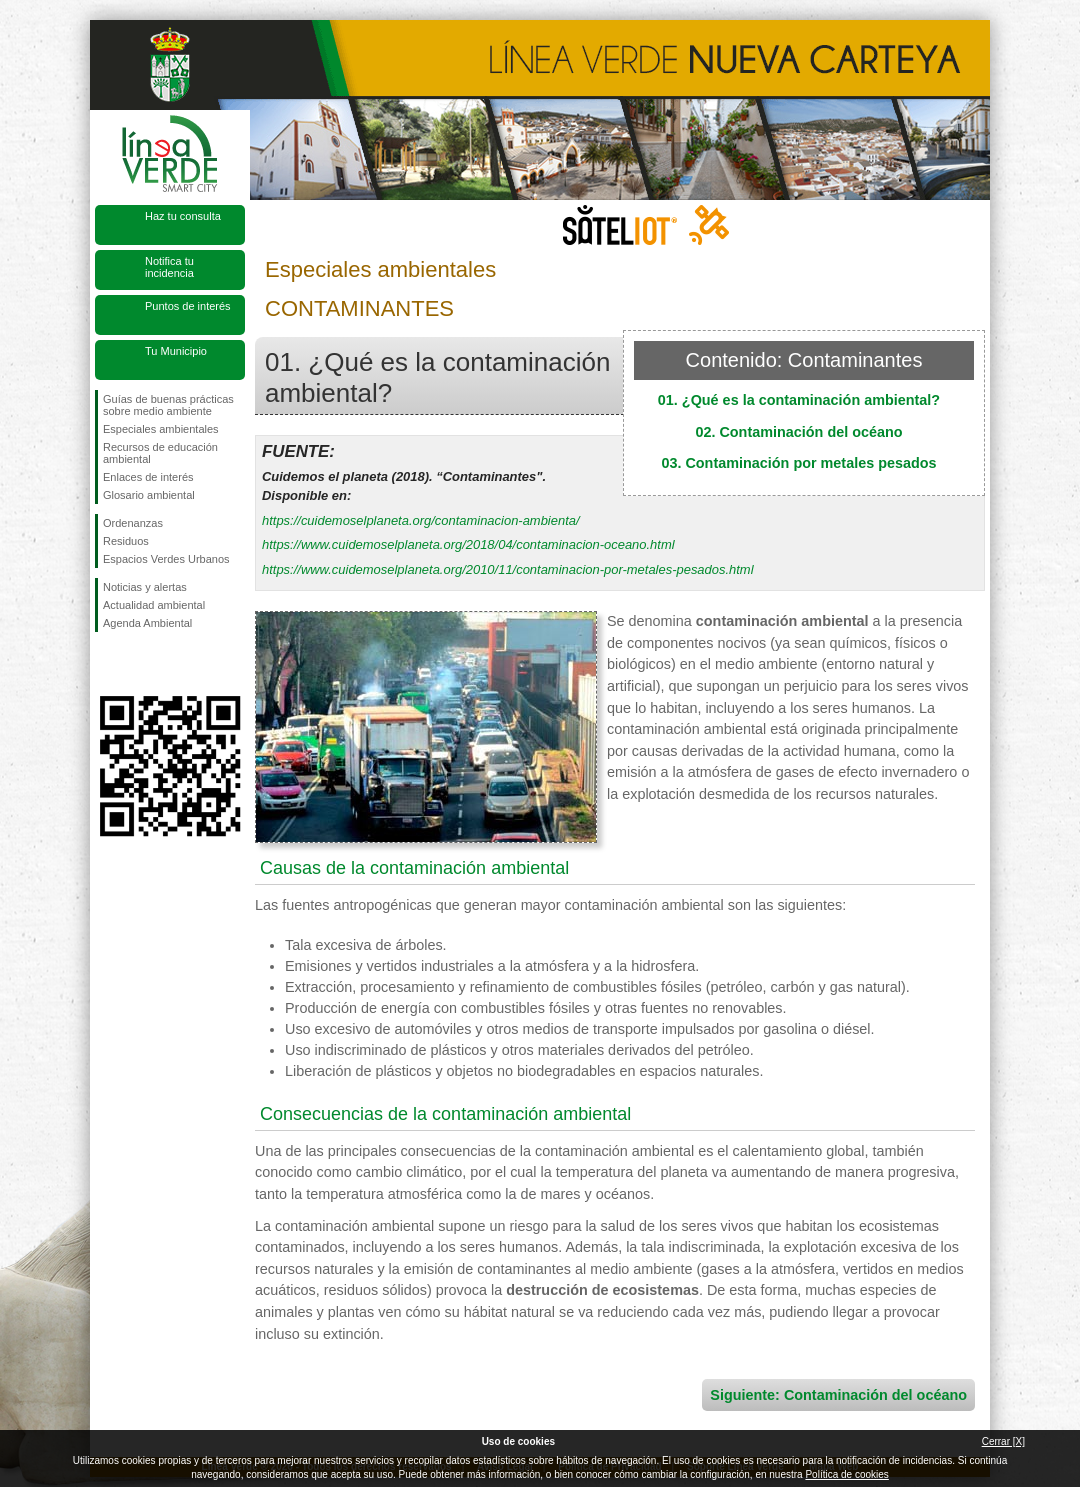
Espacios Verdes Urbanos (166, 559)
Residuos (126, 541)
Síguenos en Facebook (107, 664)
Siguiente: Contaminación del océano (838, 1395)
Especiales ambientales (161, 429)
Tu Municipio (176, 351)
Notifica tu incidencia (169, 267)
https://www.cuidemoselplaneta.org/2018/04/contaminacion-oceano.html (468, 544)
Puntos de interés (188, 306)
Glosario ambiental (149, 495)
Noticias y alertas (145, 587)
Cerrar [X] (1003, 1441)
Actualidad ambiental (154, 605)
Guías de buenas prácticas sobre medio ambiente (168, 405)
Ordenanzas (133, 523)
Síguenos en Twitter (140, 664)
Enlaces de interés (148, 477)
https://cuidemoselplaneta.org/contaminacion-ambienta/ (421, 520)
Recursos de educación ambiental (160, 453)
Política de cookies (846, 1474)
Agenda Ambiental (147, 623)
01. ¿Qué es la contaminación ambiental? (799, 400)
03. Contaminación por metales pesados (798, 463)
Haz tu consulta (183, 216)
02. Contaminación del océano (798, 432)
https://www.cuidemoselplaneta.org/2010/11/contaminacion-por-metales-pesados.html (508, 569)
